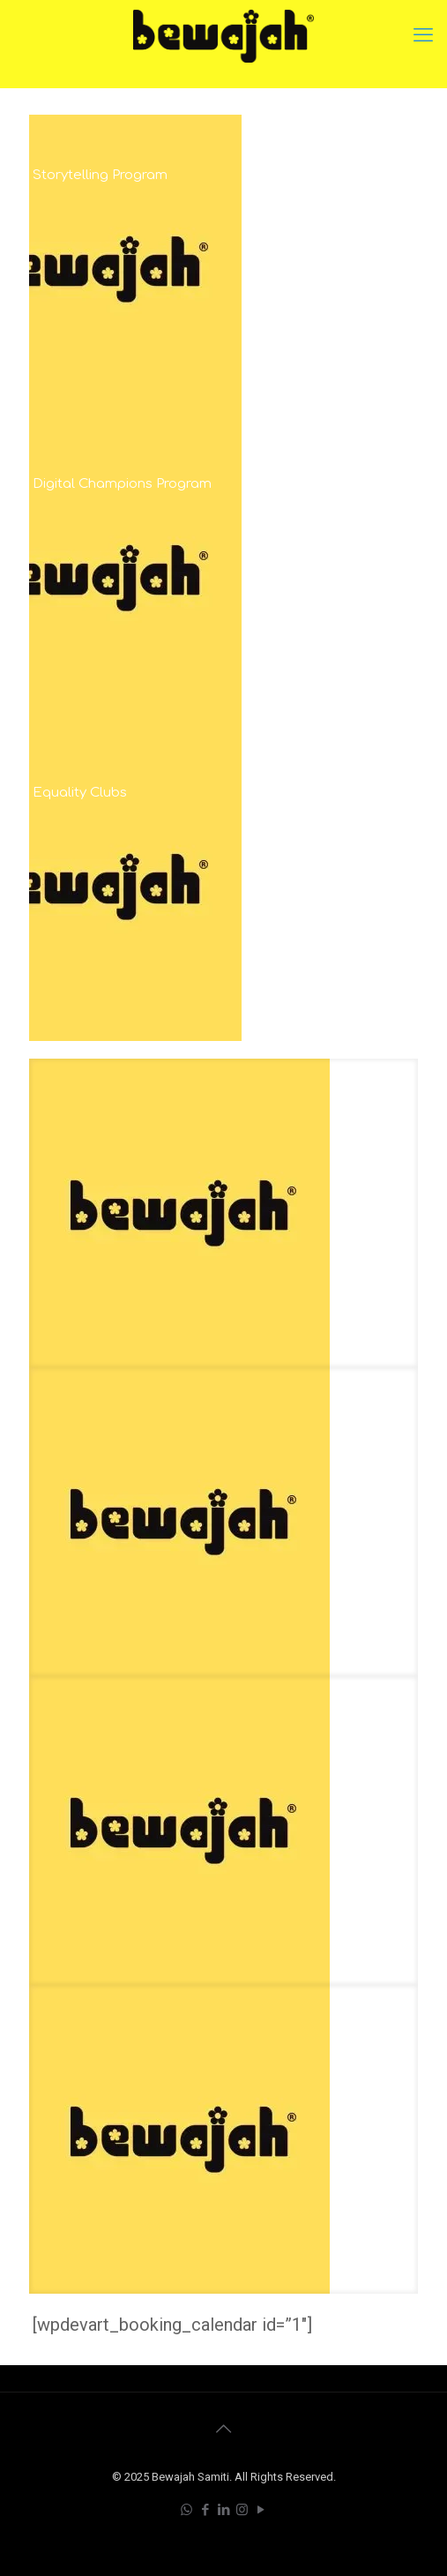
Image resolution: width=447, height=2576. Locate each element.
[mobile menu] (423, 35)
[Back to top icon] (223, 2428)
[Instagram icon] (242, 2510)
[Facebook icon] (205, 2510)
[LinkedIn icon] (223, 2510)
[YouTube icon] (260, 2510)
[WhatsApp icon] (186, 2510)
